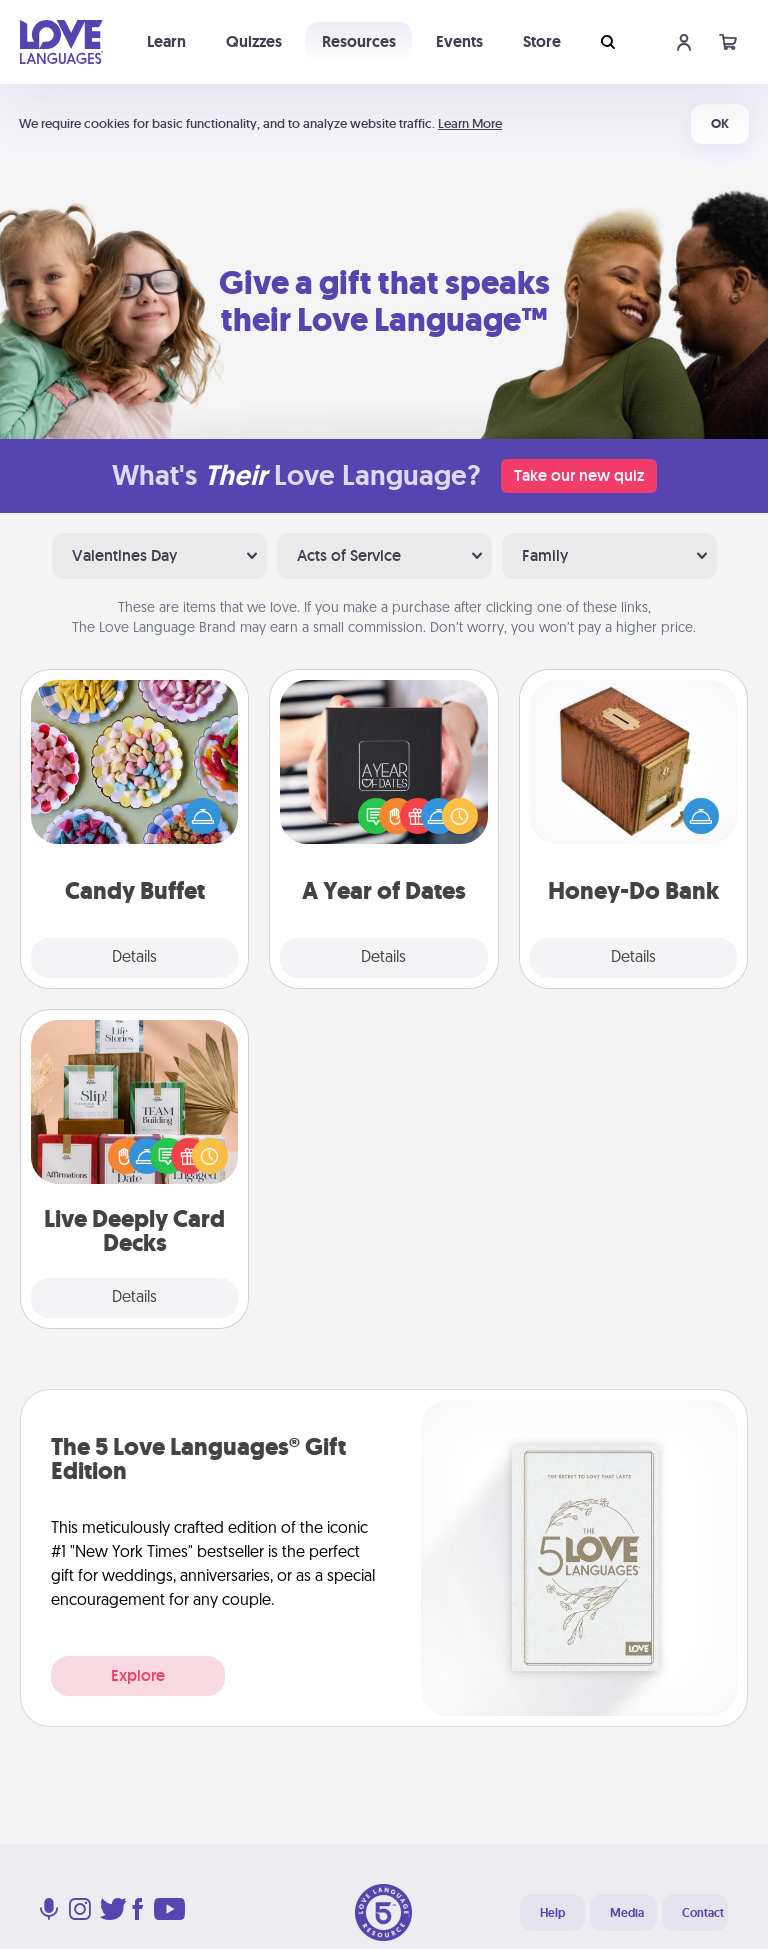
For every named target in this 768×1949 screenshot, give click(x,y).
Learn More (470, 123)
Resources (359, 41)
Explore (138, 1675)
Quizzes (254, 41)
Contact (703, 1913)
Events (459, 41)
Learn (166, 41)
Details (134, 958)
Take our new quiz (579, 475)
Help (552, 1913)
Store (542, 41)
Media (627, 1913)
